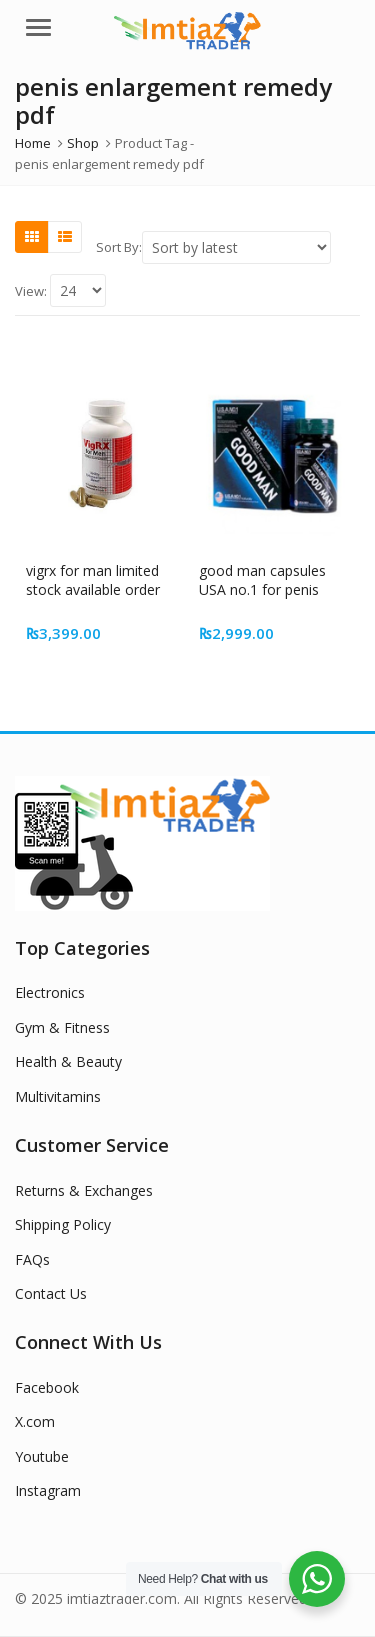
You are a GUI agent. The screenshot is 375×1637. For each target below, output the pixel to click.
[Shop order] (236, 247)
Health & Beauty (68, 1061)
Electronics (50, 992)
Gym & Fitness (62, 1027)
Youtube (42, 1456)
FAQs (32, 1259)
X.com (35, 1421)
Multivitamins (58, 1096)
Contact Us (51, 1293)
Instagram (48, 1490)
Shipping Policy (63, 1224)
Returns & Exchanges (84, 1190)
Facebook (47, 1387)
